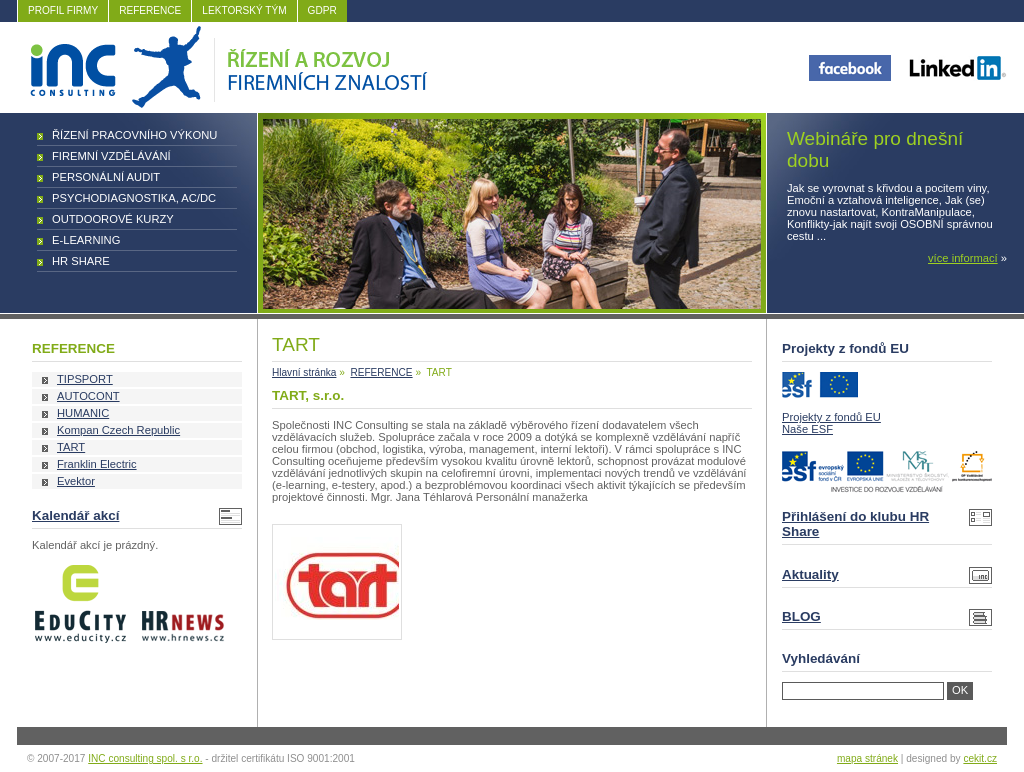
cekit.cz (980, 758)
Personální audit (106, 177)
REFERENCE (150, 10)
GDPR (322, 10)
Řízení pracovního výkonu (134, 135)
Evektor (76, 481)
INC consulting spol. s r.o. (145, 758)
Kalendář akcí (75, 515)
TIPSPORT (85, 379)
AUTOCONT (88, 396)
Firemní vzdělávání (111, 156)
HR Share (81, 261)
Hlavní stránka (304, 372)
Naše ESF (807, 429)
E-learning (86, 240)
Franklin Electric (97, 464)
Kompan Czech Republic (118, 430)
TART (71, 447)
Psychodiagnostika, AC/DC (134, 198)
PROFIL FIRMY (63, 10)
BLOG (801, 616)
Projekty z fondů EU (831, 417)
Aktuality (810, 574)
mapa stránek (867, 758)
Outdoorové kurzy (113, 219)
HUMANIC (83, 413)
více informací (963, 258)
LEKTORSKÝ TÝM (244, 10)
